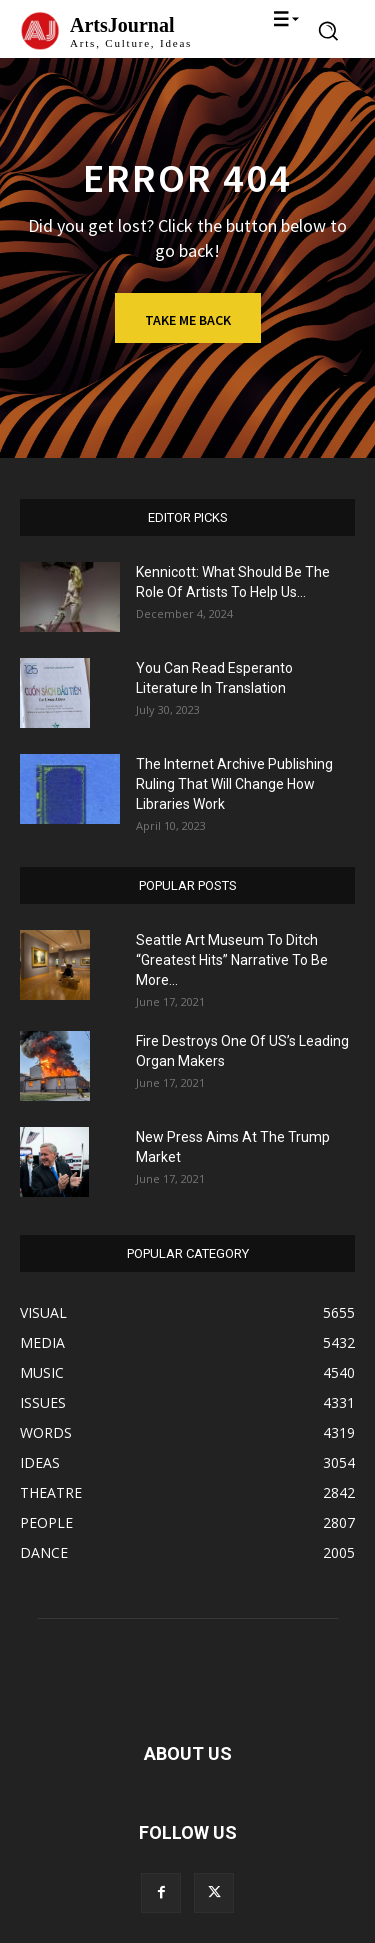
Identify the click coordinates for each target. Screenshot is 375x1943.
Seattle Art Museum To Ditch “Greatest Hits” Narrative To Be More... (232, 960)
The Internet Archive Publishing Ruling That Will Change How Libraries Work (234, 784)
